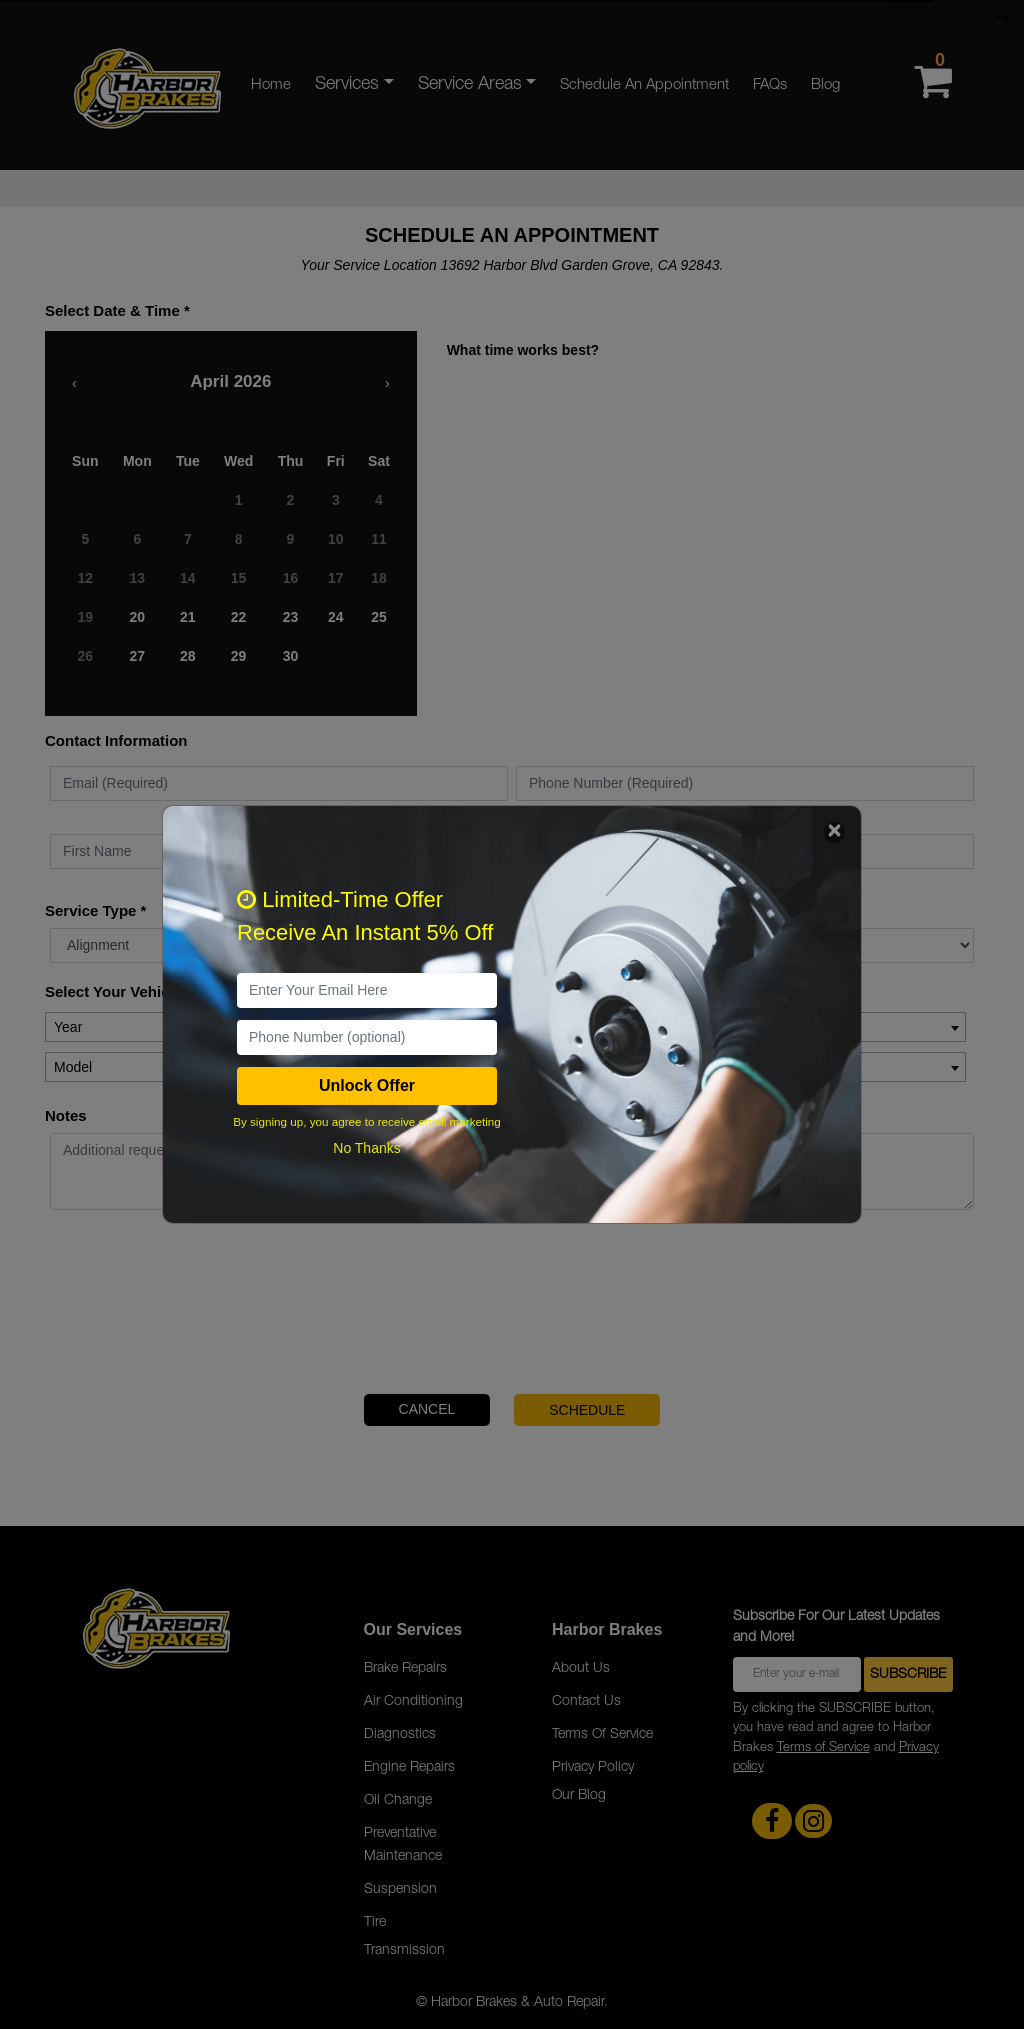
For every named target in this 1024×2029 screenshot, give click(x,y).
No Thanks (366, 1148)
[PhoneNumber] (367, 1037)
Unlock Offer (367, 1085)
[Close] (834, 832)
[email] (367, 990)
